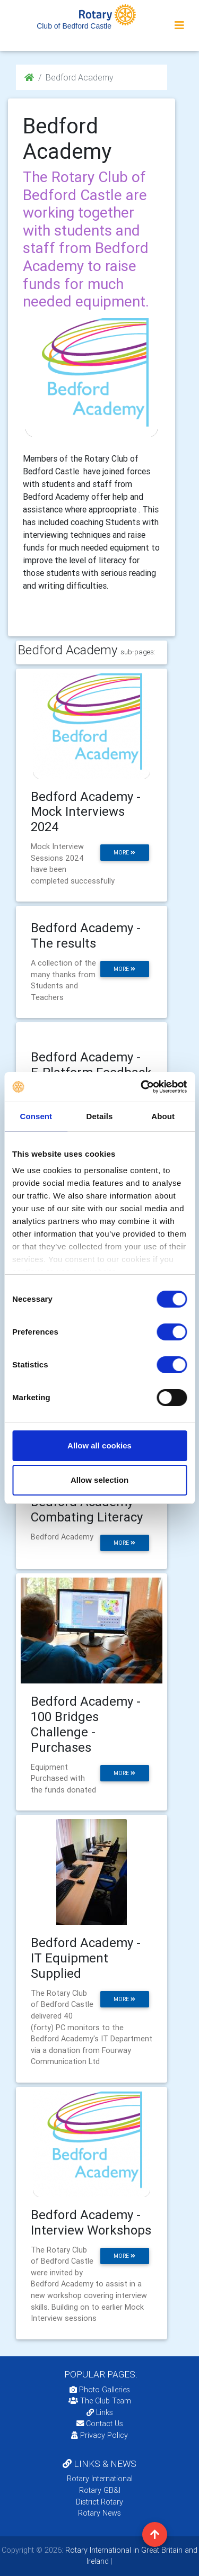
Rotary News (99, 2513)
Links (99, 2412)
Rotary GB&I (99, 2490)
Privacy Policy (99, 2435)
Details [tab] (99, 1116)
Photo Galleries (100, 2389)
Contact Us (99, 2423)
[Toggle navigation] (179, 25)
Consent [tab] (36, 1116)
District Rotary (99, 2502)
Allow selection (99, 1479)
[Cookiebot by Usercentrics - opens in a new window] (142, 1087)
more (124, 852)
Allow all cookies (99, 1445)
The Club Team (99, 2401)
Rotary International (100, 2478)
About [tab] (163, 1116)
